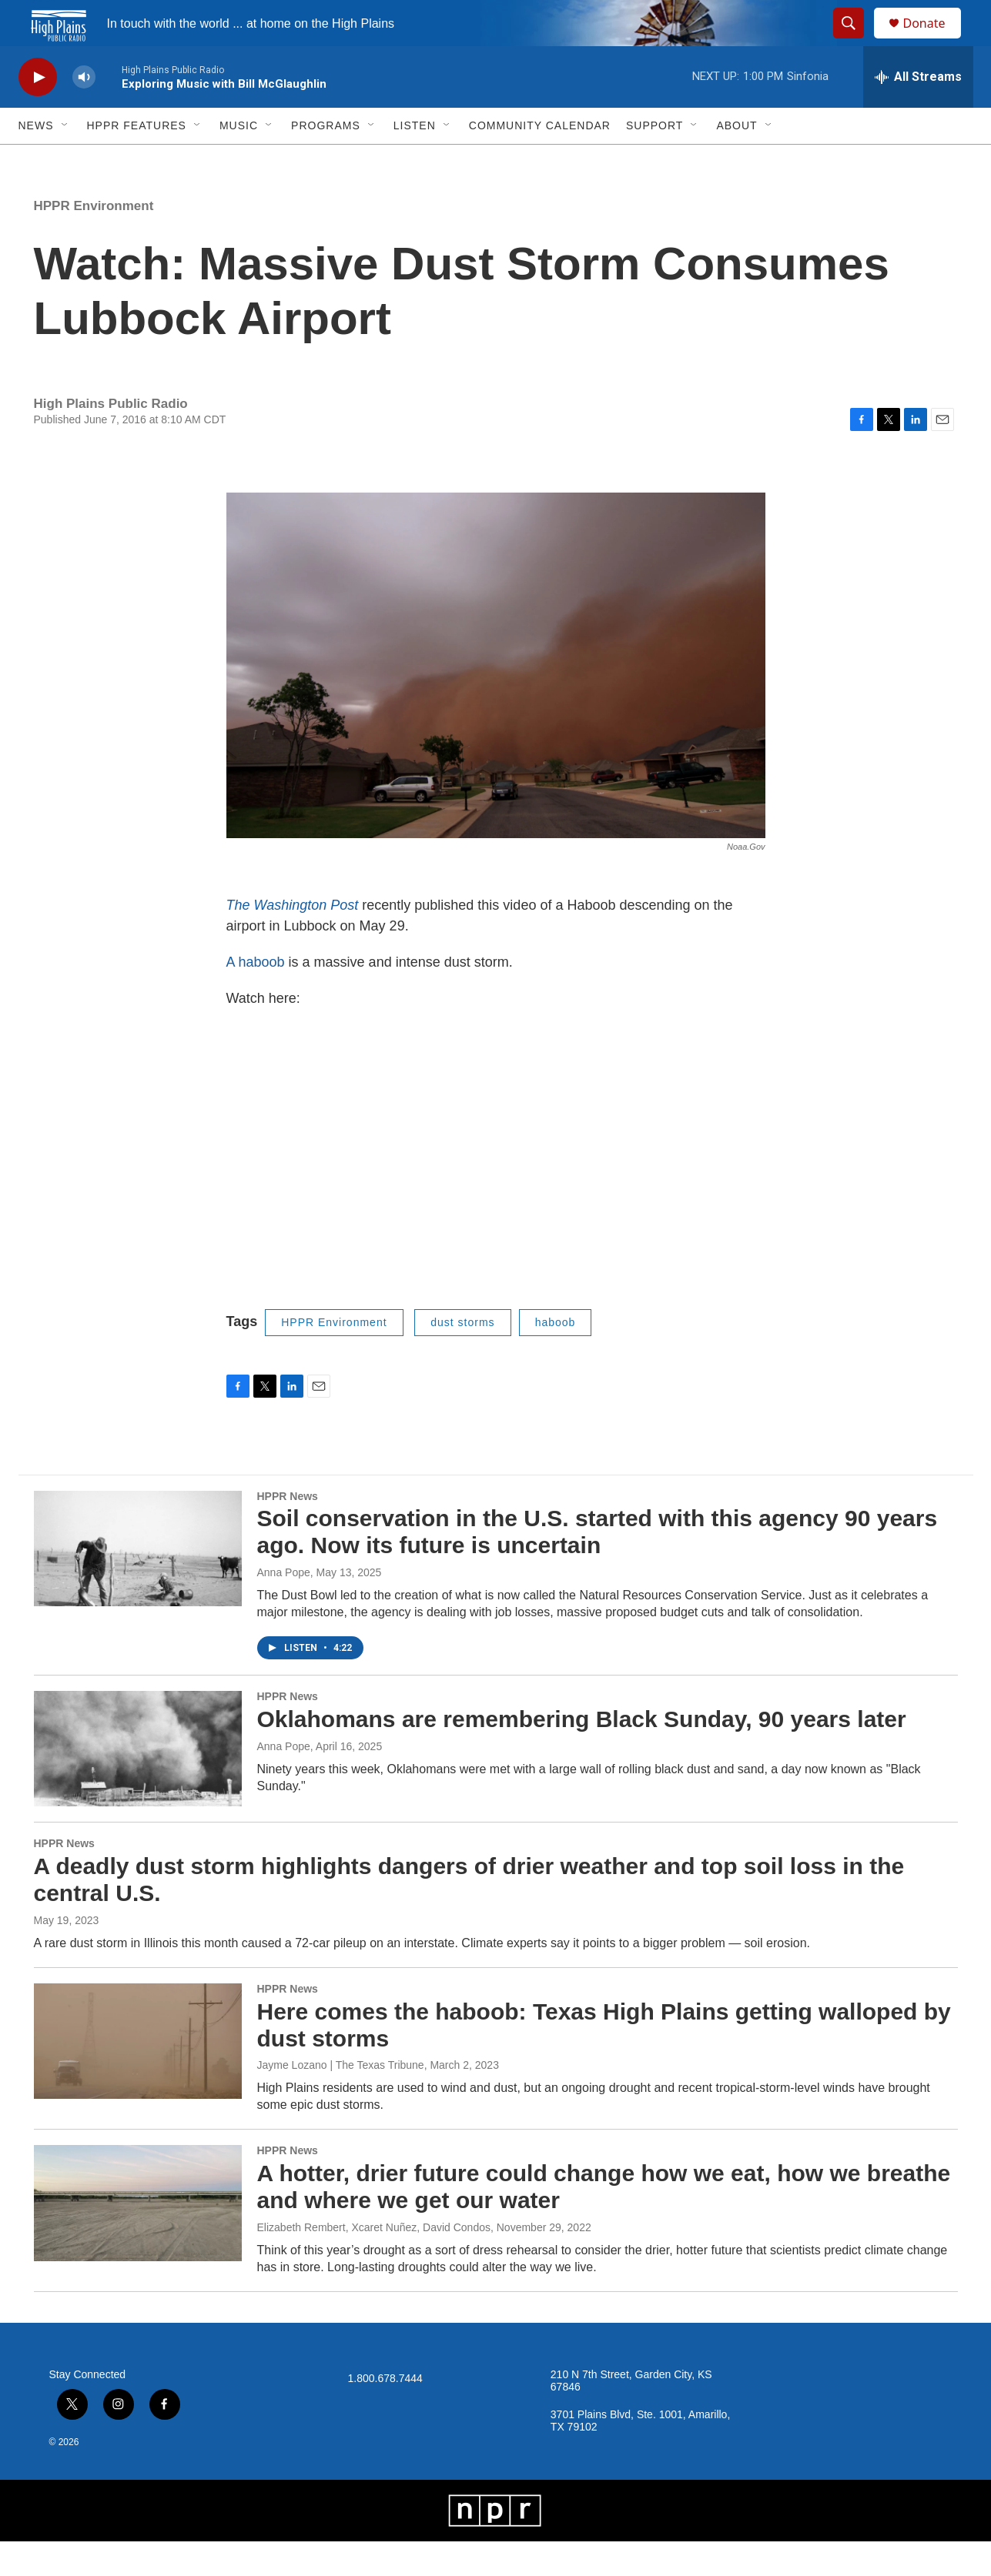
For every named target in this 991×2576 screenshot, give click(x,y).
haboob (555, 1357)
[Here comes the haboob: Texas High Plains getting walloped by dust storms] (138, 2075)
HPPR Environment (94, 240)
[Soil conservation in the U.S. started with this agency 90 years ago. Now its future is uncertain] (138, 1583)
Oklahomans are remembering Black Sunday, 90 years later (581, 1753)
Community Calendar (540, 160)
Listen (414, 160)
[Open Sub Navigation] (65, 160)
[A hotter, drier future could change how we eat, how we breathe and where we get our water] (138, 2237)
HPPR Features (136, 160)
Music (238, 160)
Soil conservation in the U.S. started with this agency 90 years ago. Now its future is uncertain (597, 1566)
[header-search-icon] (856, 40)
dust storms (462, 1357)
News (36, 160)
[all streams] (918, 111)
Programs (325, 160)
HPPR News (287, 1531)
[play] (37, 112)
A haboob (257, 996)
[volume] (84, 112)
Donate (934, 40)
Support (654, 160)
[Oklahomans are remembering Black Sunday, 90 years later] (138, 1783)
